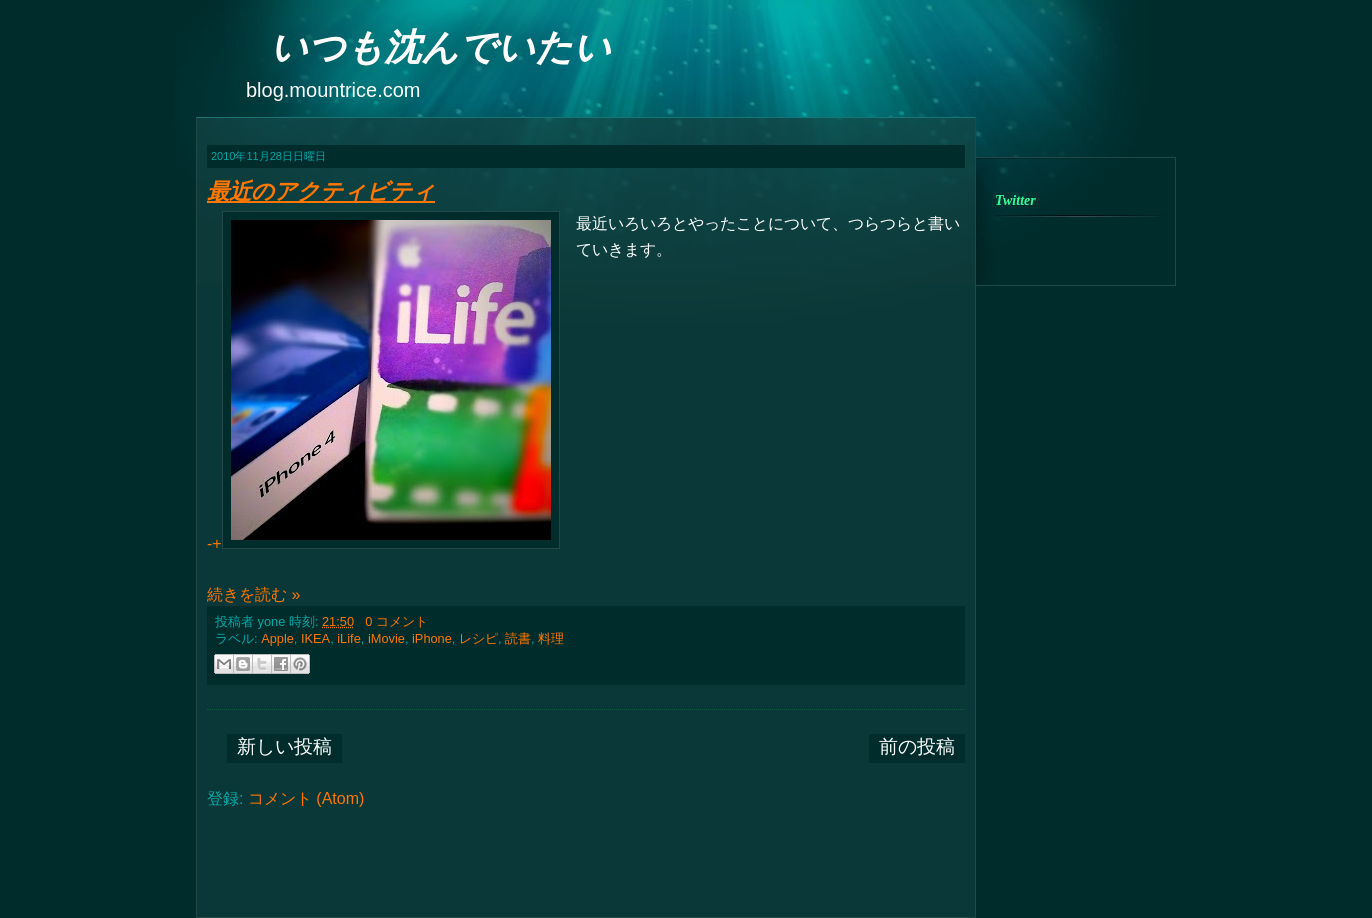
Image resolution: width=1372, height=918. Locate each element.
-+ (383, 381)
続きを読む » (253, 594)
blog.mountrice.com (333, 90)
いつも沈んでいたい (440, 47)
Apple (277, 638)
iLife (348, 638)
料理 (551, 638)
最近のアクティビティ (321, 191)
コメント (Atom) (306, 798)
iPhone (432, 638)
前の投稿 (917, 746)
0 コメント (396, 621)
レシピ (478, 638)
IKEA (315, 638)
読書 (518, 638)
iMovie (386, 638)
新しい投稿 (284, 746)
